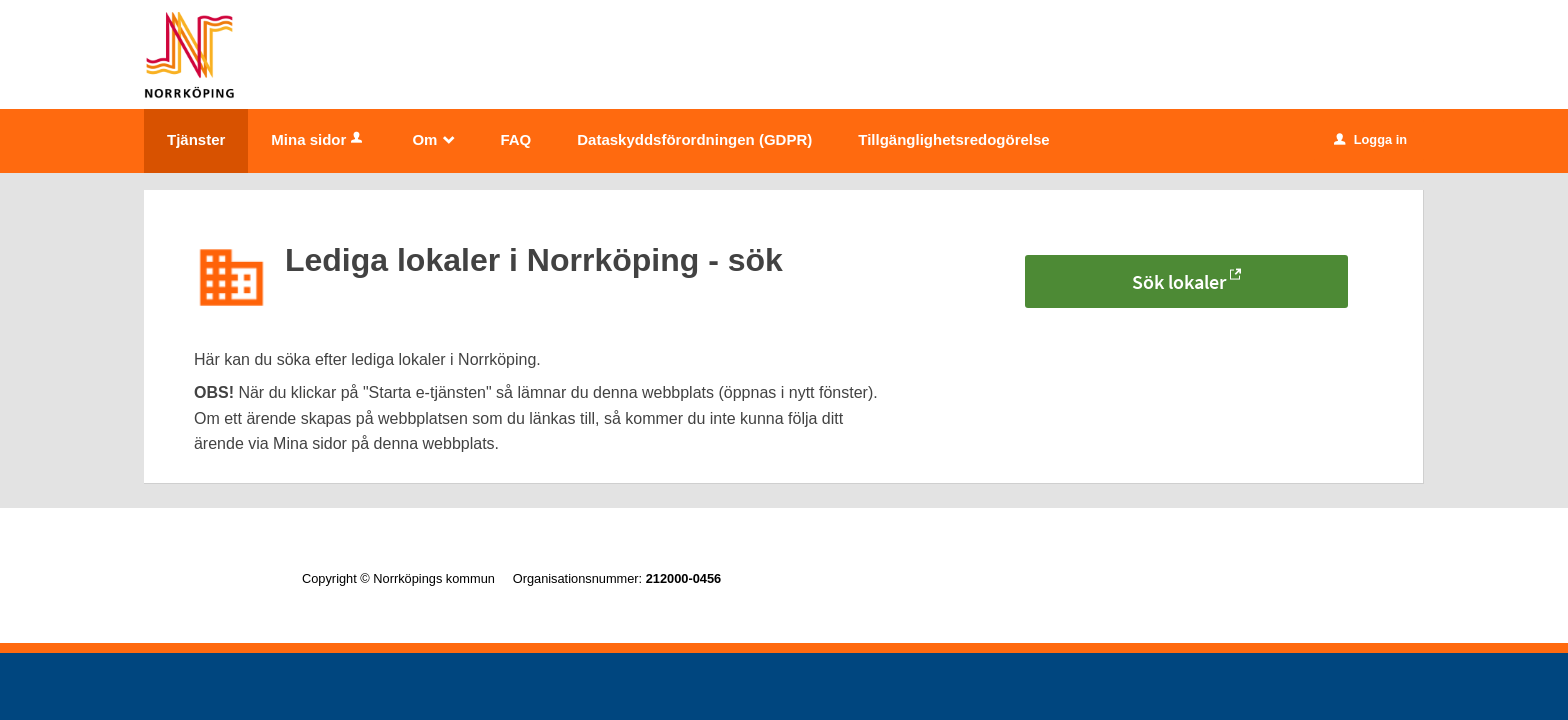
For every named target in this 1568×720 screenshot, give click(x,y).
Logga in (1370, 139)
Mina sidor (318, 139)
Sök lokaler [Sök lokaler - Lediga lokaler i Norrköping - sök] (1179, 281)
